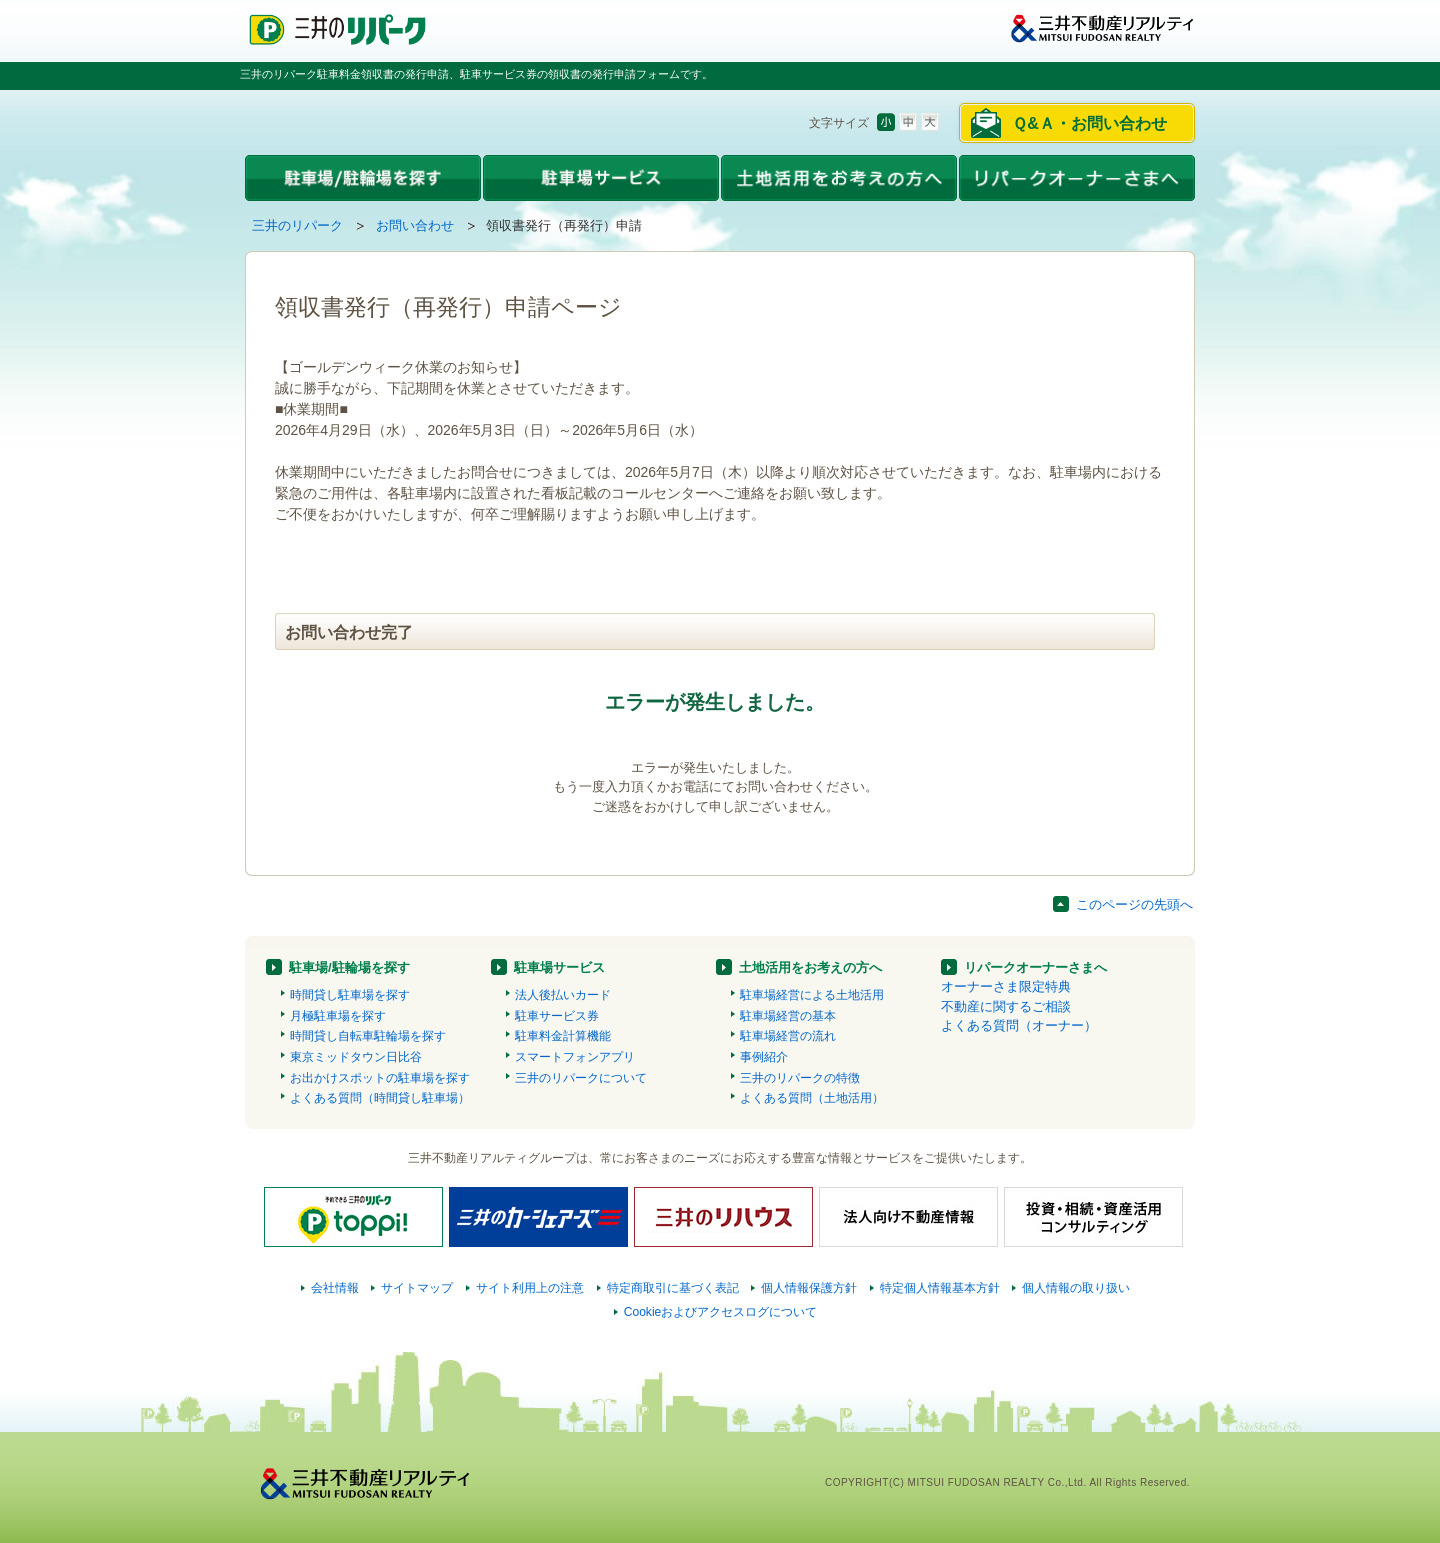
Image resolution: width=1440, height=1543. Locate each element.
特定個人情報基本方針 (940, 1288)
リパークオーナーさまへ (1035, 967)
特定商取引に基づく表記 (673, 1288)
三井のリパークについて (581, 1078)
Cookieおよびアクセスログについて (721, 1312)
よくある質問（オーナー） (1019, 1025)
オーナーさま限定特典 (1006, 986)
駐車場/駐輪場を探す (349, 967)
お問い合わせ (415, 225)
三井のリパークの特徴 (800, 1078)
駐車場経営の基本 (788, 1016)
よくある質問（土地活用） (812, 1098)
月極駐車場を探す (338, 1016)
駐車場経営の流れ (788, 1036)
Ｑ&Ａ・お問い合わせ (1089, 123)
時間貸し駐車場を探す (350, 995)
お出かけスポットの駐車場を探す (380, 1078)
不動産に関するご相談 (1006, 1006)
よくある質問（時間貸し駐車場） (380, 1098)
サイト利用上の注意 (530, 1288)
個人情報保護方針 (809, 1288)
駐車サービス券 (557, 1016)
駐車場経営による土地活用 (812, 995)
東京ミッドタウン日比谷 (356, 1057)
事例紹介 (764, 1057)
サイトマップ (417, 1288)
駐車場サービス (559, 967)
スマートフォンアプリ (575, 1057)
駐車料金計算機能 (563, 1036)
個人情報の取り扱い (1076, 1288)
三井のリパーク (297, 225)
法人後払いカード (563, 995)
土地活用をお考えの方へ (810, 967)
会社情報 (335, 1288)
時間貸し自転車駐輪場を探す (368, 1036)
